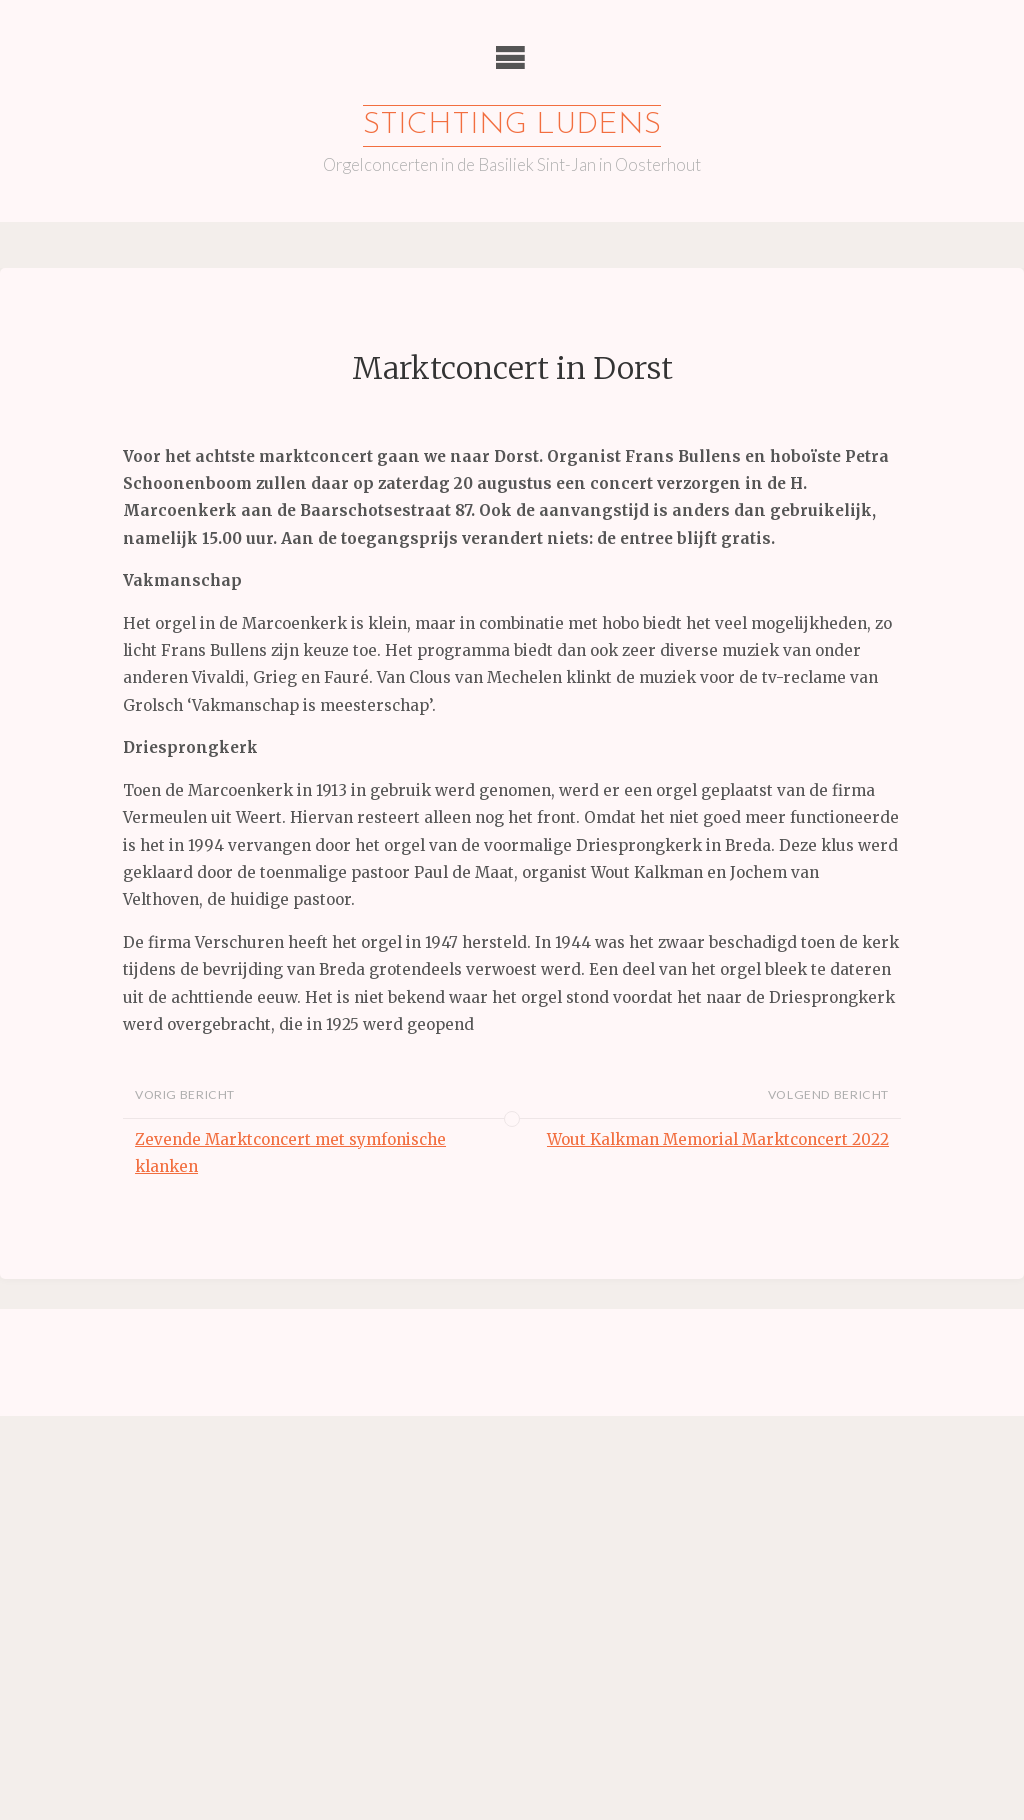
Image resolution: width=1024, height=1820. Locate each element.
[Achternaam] (195, 1547)
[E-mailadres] (195, 1415)
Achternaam (104, 1516)
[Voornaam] (195, 1481)
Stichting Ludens (512, 125)
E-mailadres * (110, 1383)
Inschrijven (195, 1600)
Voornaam (98, 1450)
